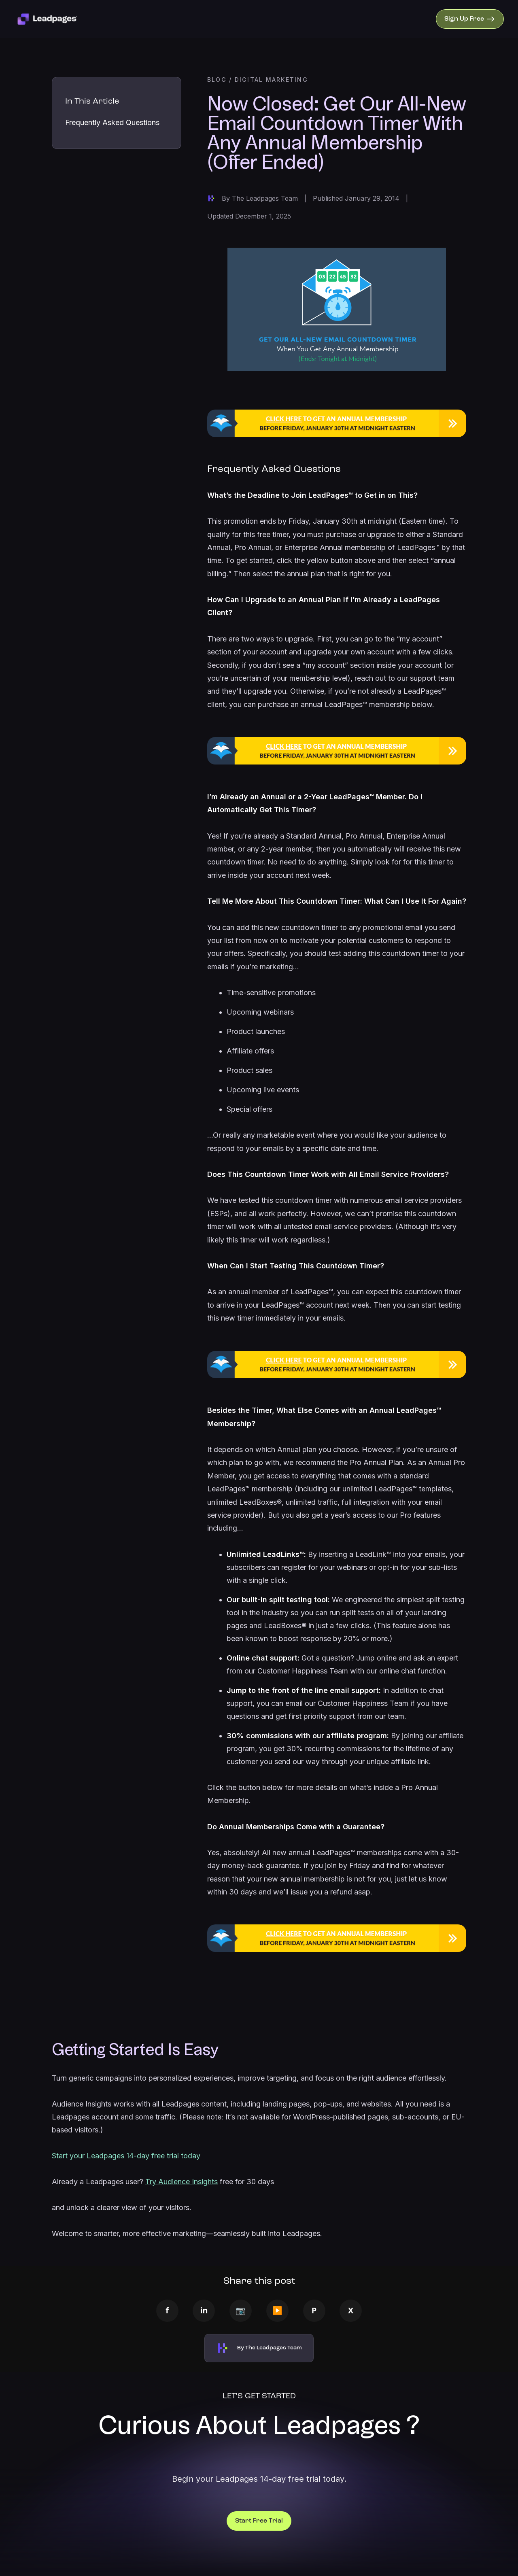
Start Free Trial (259, 2521)
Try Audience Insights (181, 2181)
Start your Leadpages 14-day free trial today (126, 2155)
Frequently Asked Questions (112, 122)
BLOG (217, 79)
